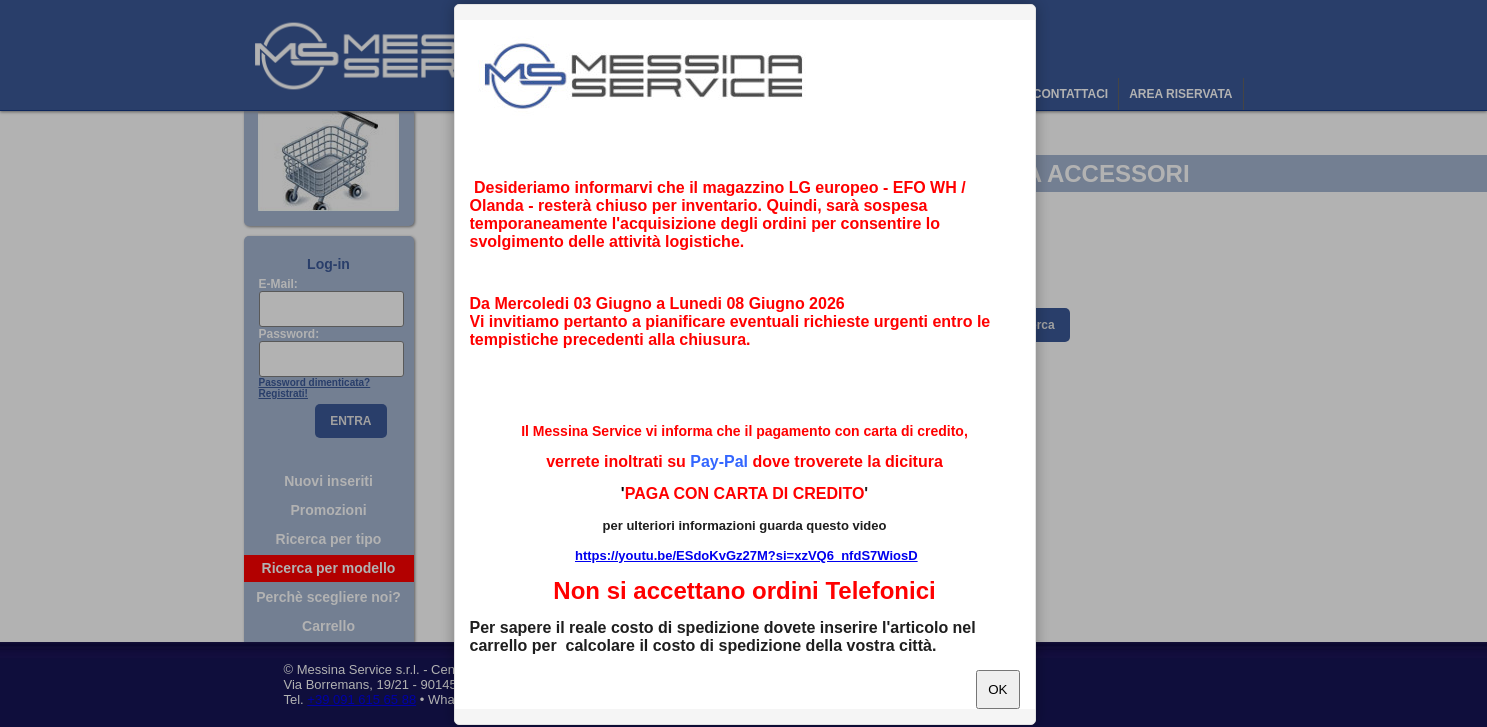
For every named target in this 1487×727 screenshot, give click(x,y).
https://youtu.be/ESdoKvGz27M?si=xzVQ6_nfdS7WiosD (746, 555)
